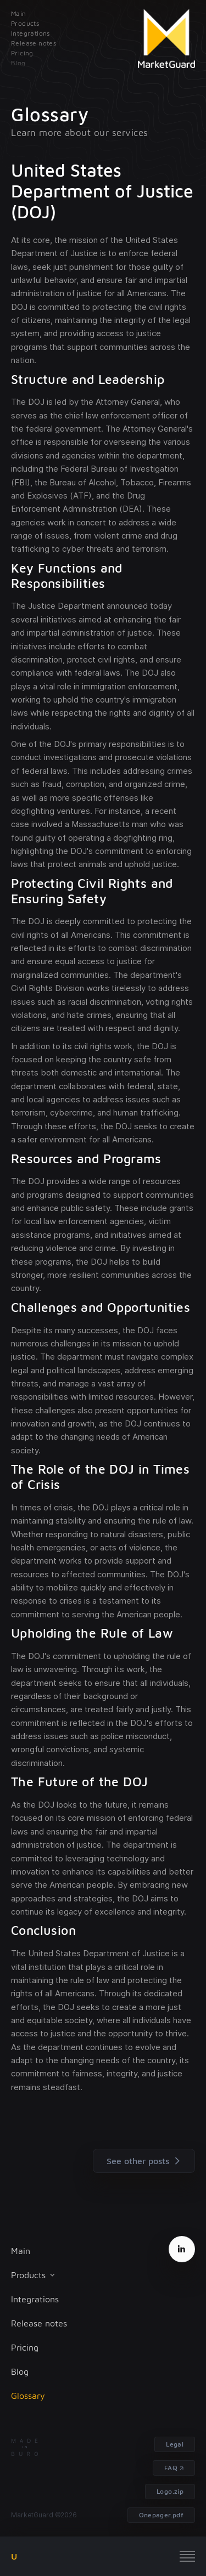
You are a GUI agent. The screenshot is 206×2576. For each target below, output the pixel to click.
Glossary (28, 2396)
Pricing (24, 2347)
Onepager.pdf (161, 2515)
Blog (20, 2371)
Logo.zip (170, 2491)
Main (20, 2251)
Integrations (35, 2299)
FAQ (170, 2468)
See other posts (146, 2161)
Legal (174, 2444)
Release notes (39, 2323)
